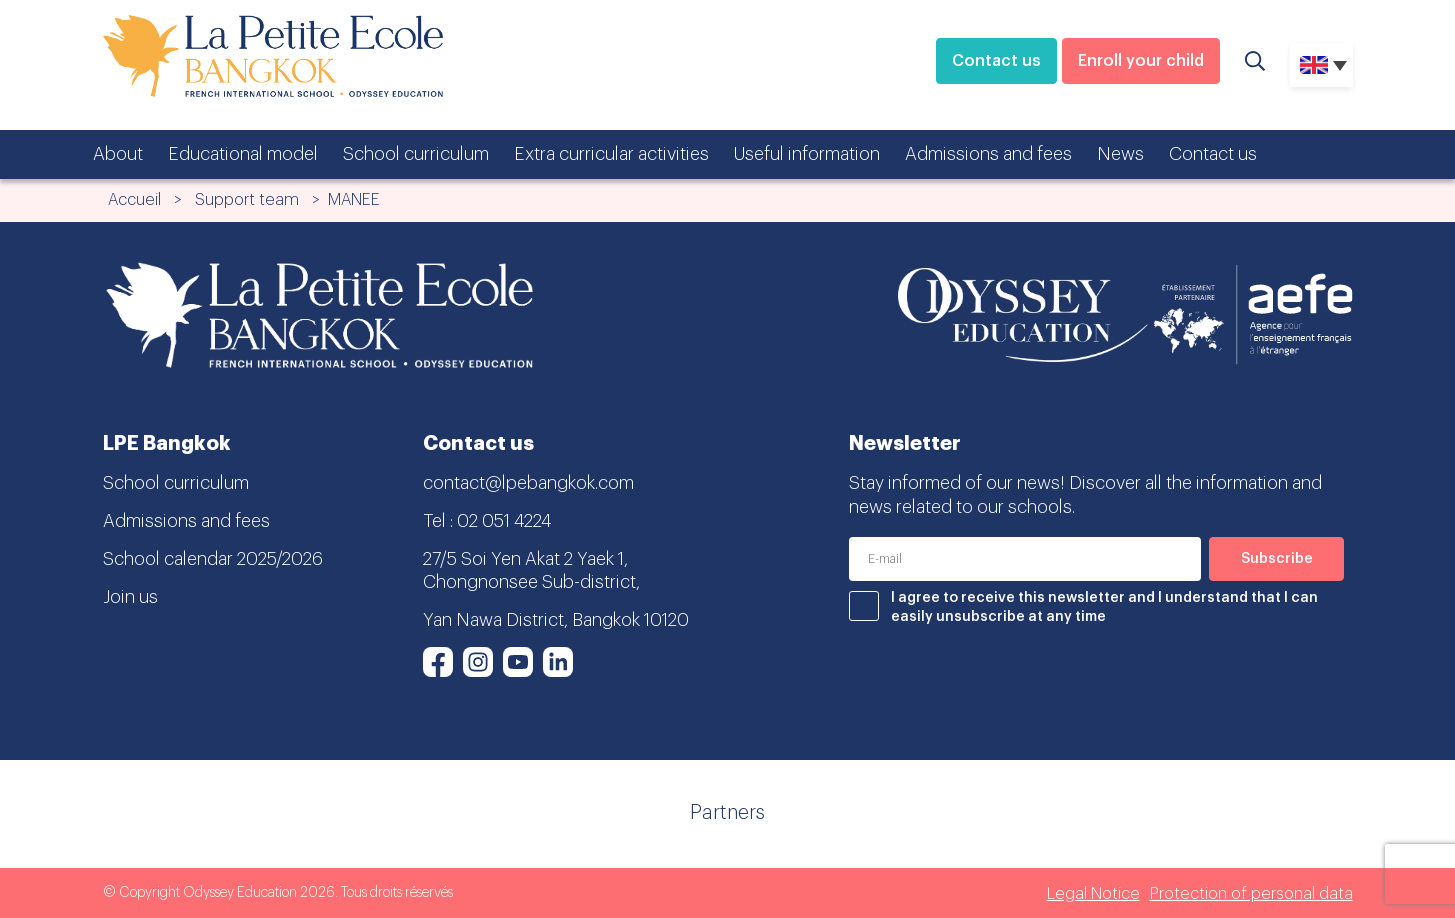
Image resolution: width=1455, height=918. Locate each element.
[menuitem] (1321, 65)
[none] (1321, 65)
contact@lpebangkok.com (528, 483)
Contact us (996, 61)
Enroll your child (1141, 61)
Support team (247, 200)
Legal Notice (1093, 894)
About (118, 154)
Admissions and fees (988, 154)
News (1120, 154)
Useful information (807, 154)
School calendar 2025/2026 (213, 559)
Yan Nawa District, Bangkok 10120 (556, 620)
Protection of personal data (1251, 894)
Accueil (134, 200)
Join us (130, 597)
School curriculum (416, 154)
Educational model (243, 154)
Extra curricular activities (611, 154)
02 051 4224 (504, 521)
